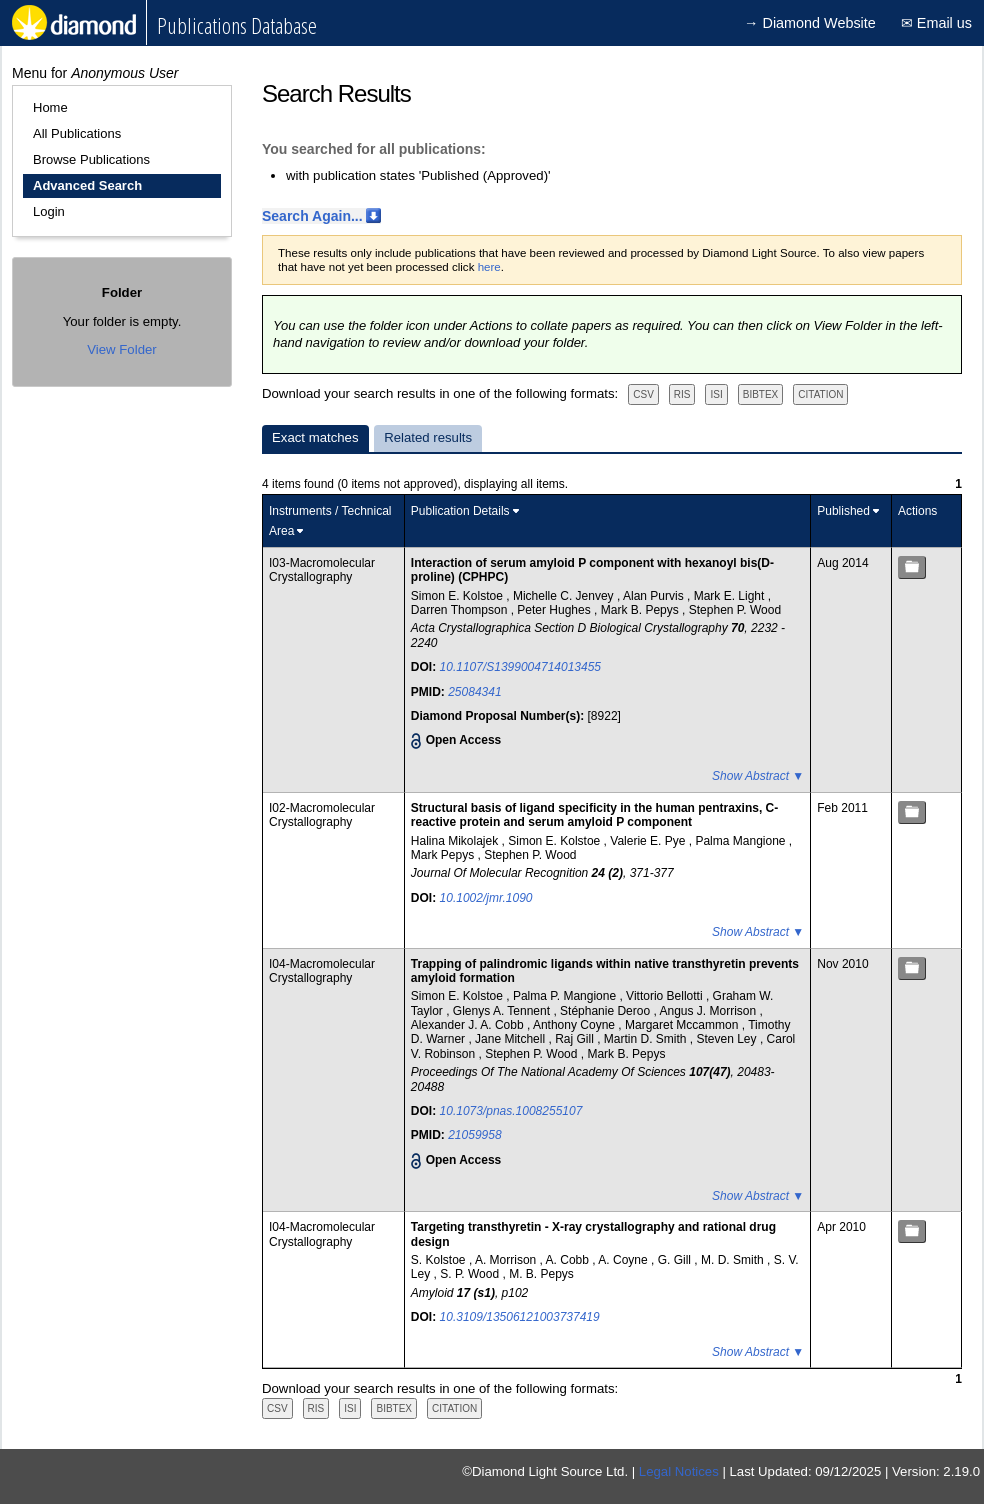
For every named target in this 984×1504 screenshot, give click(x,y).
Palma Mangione (741, 841)
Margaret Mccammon (683, 1025)
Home (50, 107)
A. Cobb (569, 1260)
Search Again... (312, 216)
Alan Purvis (655, 596)
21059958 (474, 1135)
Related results (428, 437)
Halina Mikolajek (456, 841)
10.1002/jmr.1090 (486, 898)
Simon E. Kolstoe (458, 596)
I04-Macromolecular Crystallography (322, 971)
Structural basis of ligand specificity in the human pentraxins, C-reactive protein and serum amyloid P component (594, 815)
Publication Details (460, 511)
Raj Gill (576, 1039)
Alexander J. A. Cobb (469, 1025)
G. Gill (676, 1260)
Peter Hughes (555, 610)
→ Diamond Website (810, 23)
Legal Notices (679, 1471)
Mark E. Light (731, 596)
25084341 (474, 692)
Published (843, 511)
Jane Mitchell (511, 1039)
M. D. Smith (734, 1260)
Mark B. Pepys (641, 610)
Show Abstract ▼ (758, 776)
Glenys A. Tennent (503, 1011)
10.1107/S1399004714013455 (521, 667)
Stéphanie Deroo (606, 1011)
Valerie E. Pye (649, 841)
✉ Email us (936, 23)
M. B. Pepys (541, 1274)
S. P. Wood (471, 1274)
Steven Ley (728, 1039)
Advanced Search (87, 185)
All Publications (77, 133)
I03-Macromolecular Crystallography (322, 570)
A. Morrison (507, 1260)
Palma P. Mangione (566, 996)
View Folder (121, 349)
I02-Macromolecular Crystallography (322, 815)
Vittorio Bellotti (666, 996)
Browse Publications (91, 159)
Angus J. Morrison (709, 1011)
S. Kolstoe (440, 1260)
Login (49, 211)
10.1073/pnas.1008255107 (511, 1111)
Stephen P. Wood (735, 610)
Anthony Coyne (575, 1025)
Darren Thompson (461, 610)
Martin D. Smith (647, 1039)
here (489, 267)
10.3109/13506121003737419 (520, 1317)
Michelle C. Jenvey (565, 596)
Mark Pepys (444, 855)
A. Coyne (624, 1260)
